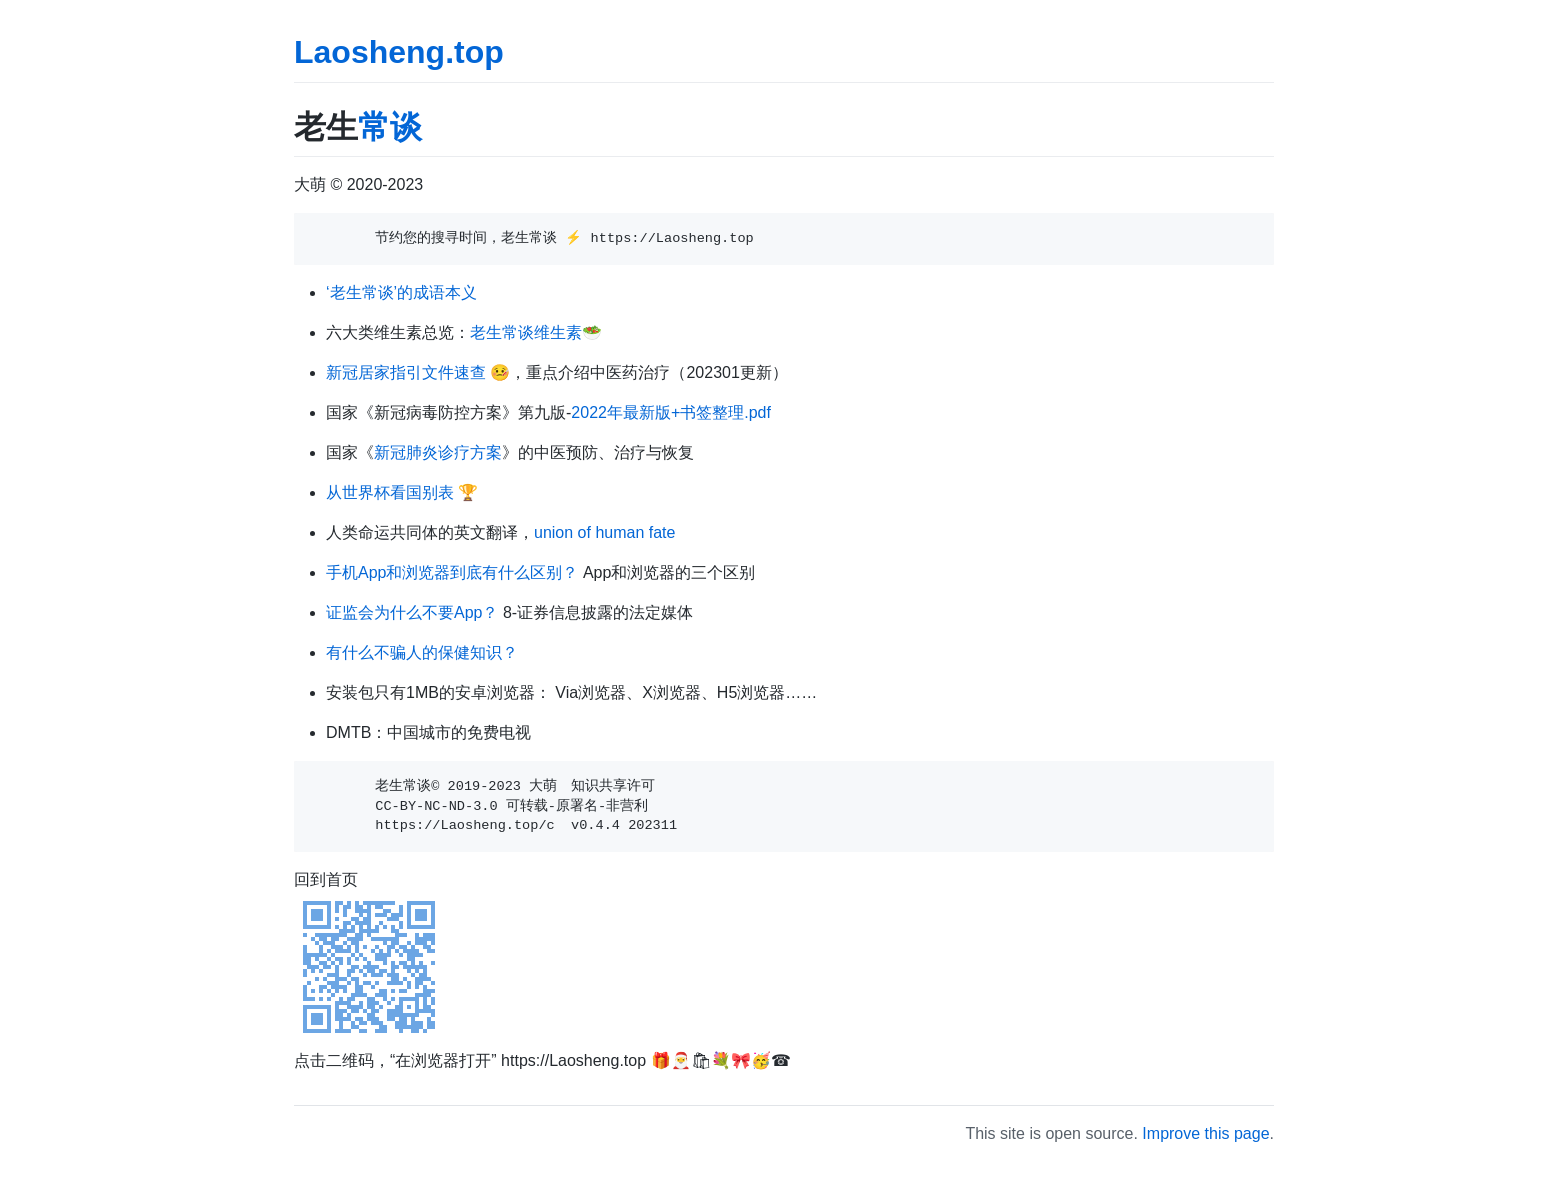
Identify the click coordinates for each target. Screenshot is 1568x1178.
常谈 (390, 127)
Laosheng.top (399, 52)
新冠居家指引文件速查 (406, 372)
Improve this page (1205, 1133)
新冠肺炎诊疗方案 (438, 452)
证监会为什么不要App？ (412, 612)
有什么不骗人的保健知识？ (422, 652)
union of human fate (604, 532)
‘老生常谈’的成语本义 (401, 292)
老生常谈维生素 (526, 332)
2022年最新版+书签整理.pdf (671, 412)
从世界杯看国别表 (390, 492)
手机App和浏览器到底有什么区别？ (452, 572)
